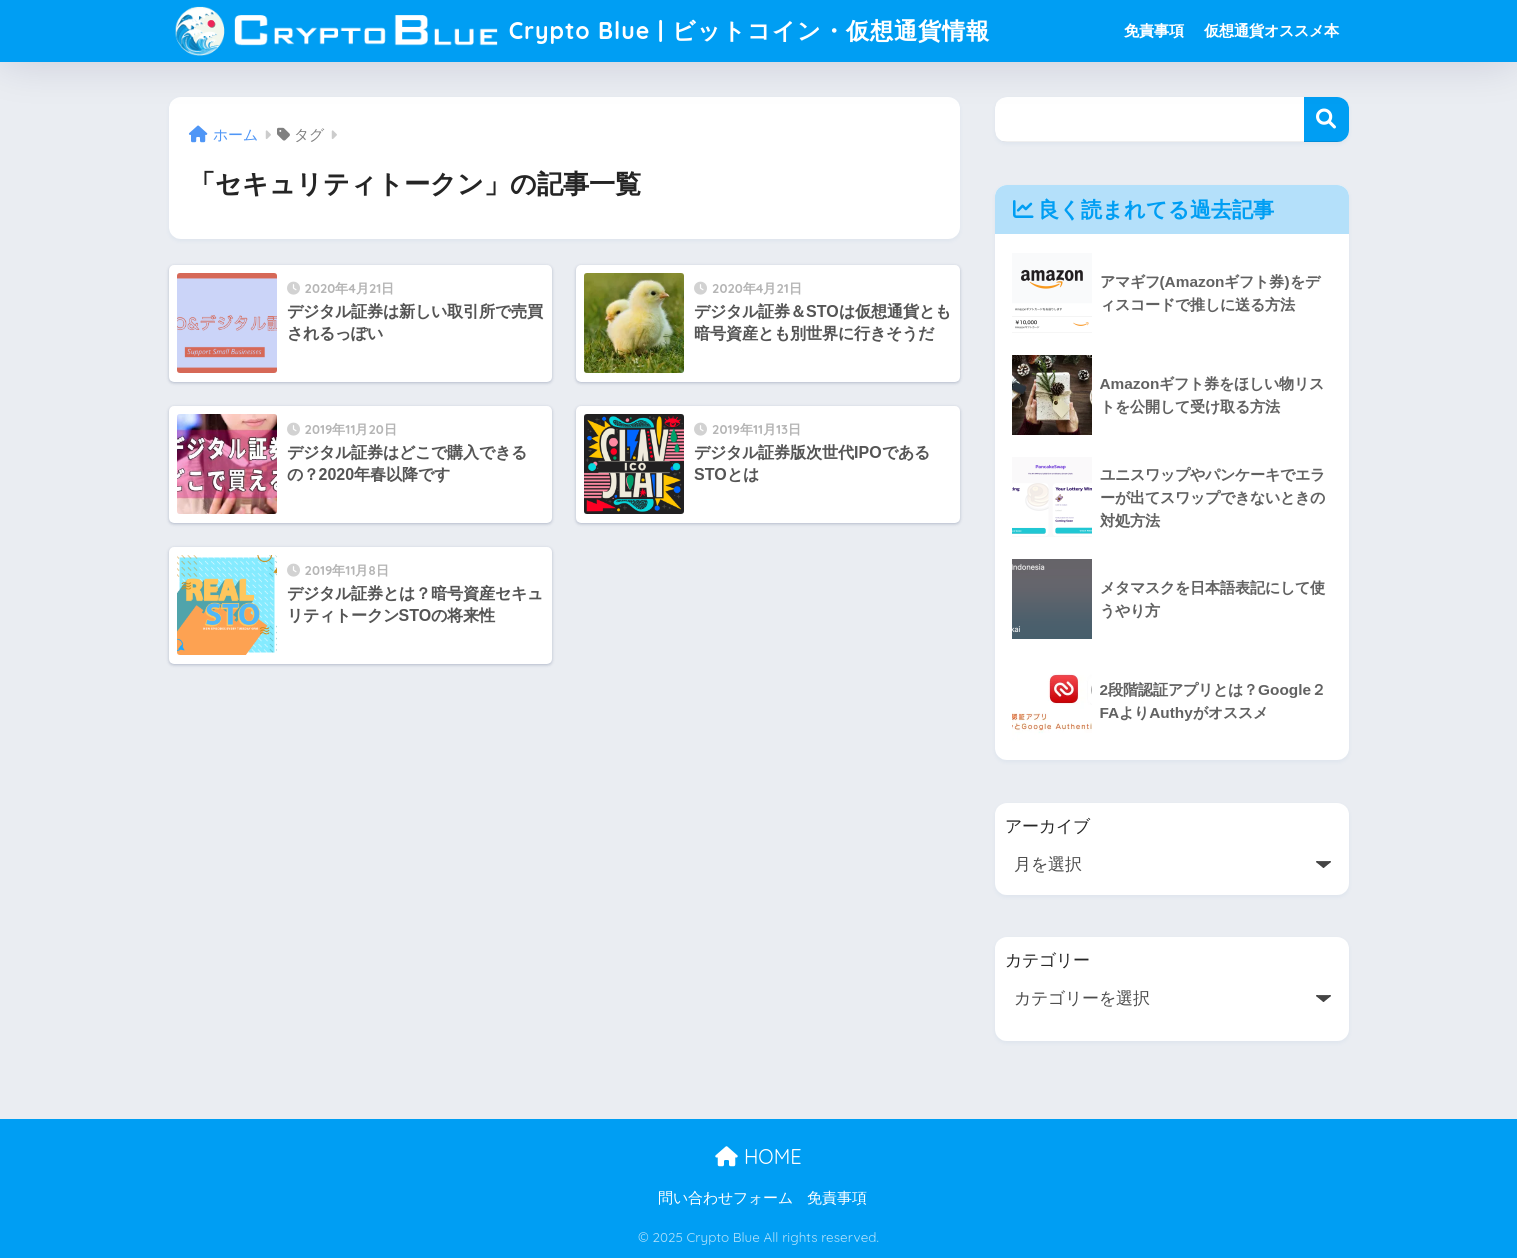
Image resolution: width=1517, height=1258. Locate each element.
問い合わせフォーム (725, 1198)
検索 (1326, 119)
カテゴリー (1047, 960)
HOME (758, 1156)
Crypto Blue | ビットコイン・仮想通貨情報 (582, 30)
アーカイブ (1047, 826)
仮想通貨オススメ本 (1271, 30)
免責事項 (1154, 30)
